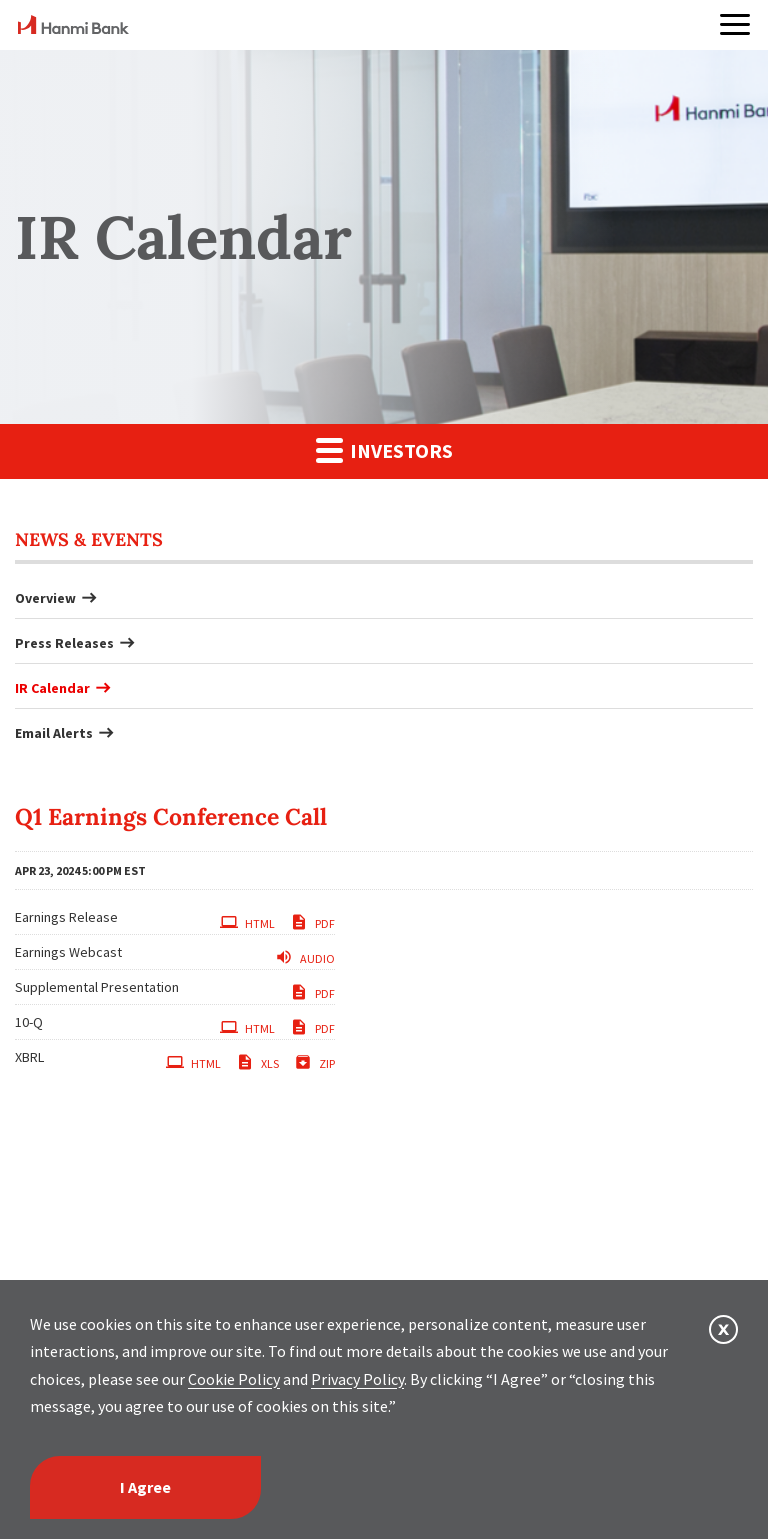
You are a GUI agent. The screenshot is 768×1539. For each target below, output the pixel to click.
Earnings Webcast (68, 952)
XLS (257, 1062)
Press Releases (64, 643)
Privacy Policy (357, 1379)
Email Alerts (54, 733)
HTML (247, 922)
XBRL (29, 1057)
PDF (312, 922)
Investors (384, 449)
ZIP (314, 1062)
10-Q (29, 1022)
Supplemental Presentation (97, 987)
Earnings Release (66, 917)
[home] (73, 28)
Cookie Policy (234, 1379)
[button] (735, 24)
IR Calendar (52, 688)
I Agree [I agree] (145, 1487)
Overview (45, 598)
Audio (305, 957)
